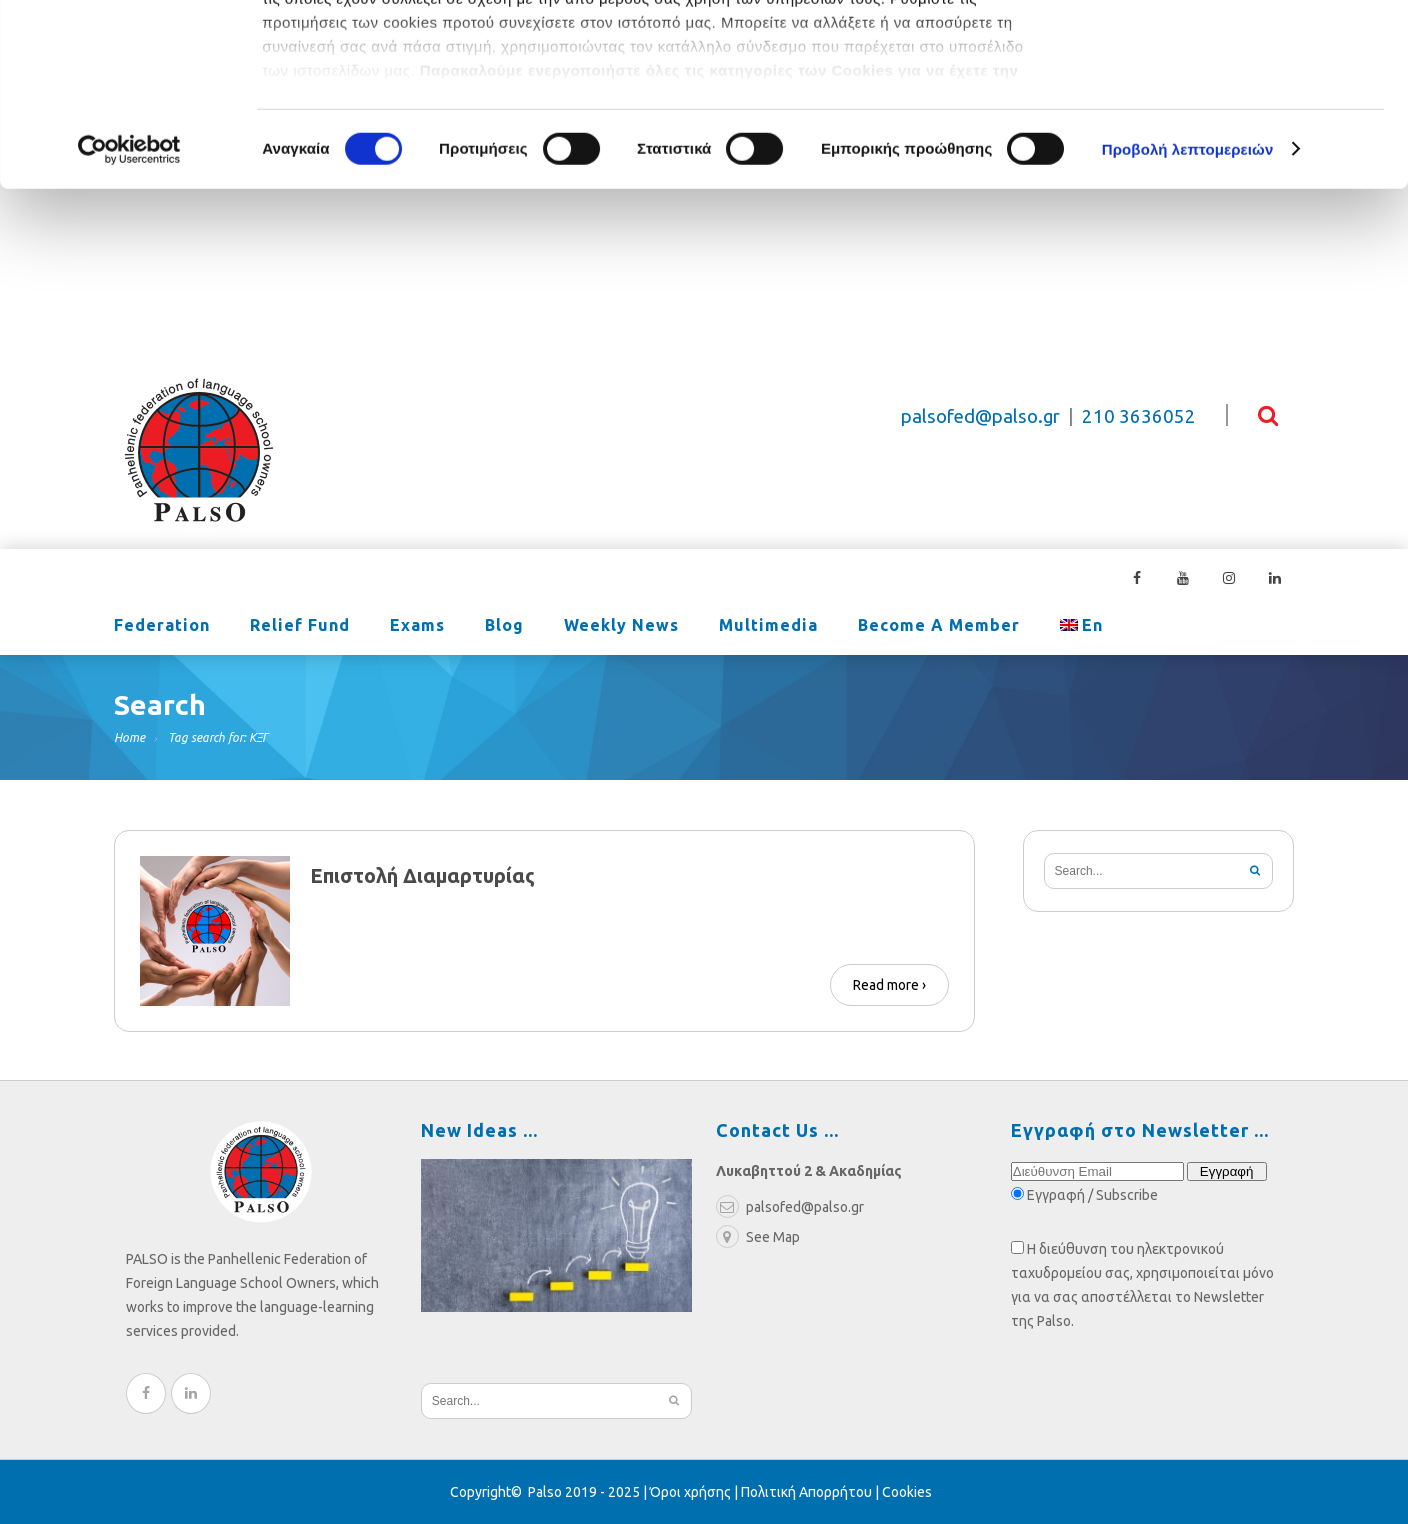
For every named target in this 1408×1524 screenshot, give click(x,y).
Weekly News (621, 627)
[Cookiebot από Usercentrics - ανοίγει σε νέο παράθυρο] (129, 320)
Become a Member (939, 627)
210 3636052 (1139, 416)
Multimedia (768, 627)
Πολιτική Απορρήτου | (811, 1492)
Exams (417, 627)
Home (129, 737)
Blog (504, 627)
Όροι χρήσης (690, 1492)
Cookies (907, 1492)
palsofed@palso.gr (980, 416)
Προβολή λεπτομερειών (1188, 319)
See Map (758, 1237)
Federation (162, 627)
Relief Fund (300, 627)
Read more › (889, 985)
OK (1241, 49)
